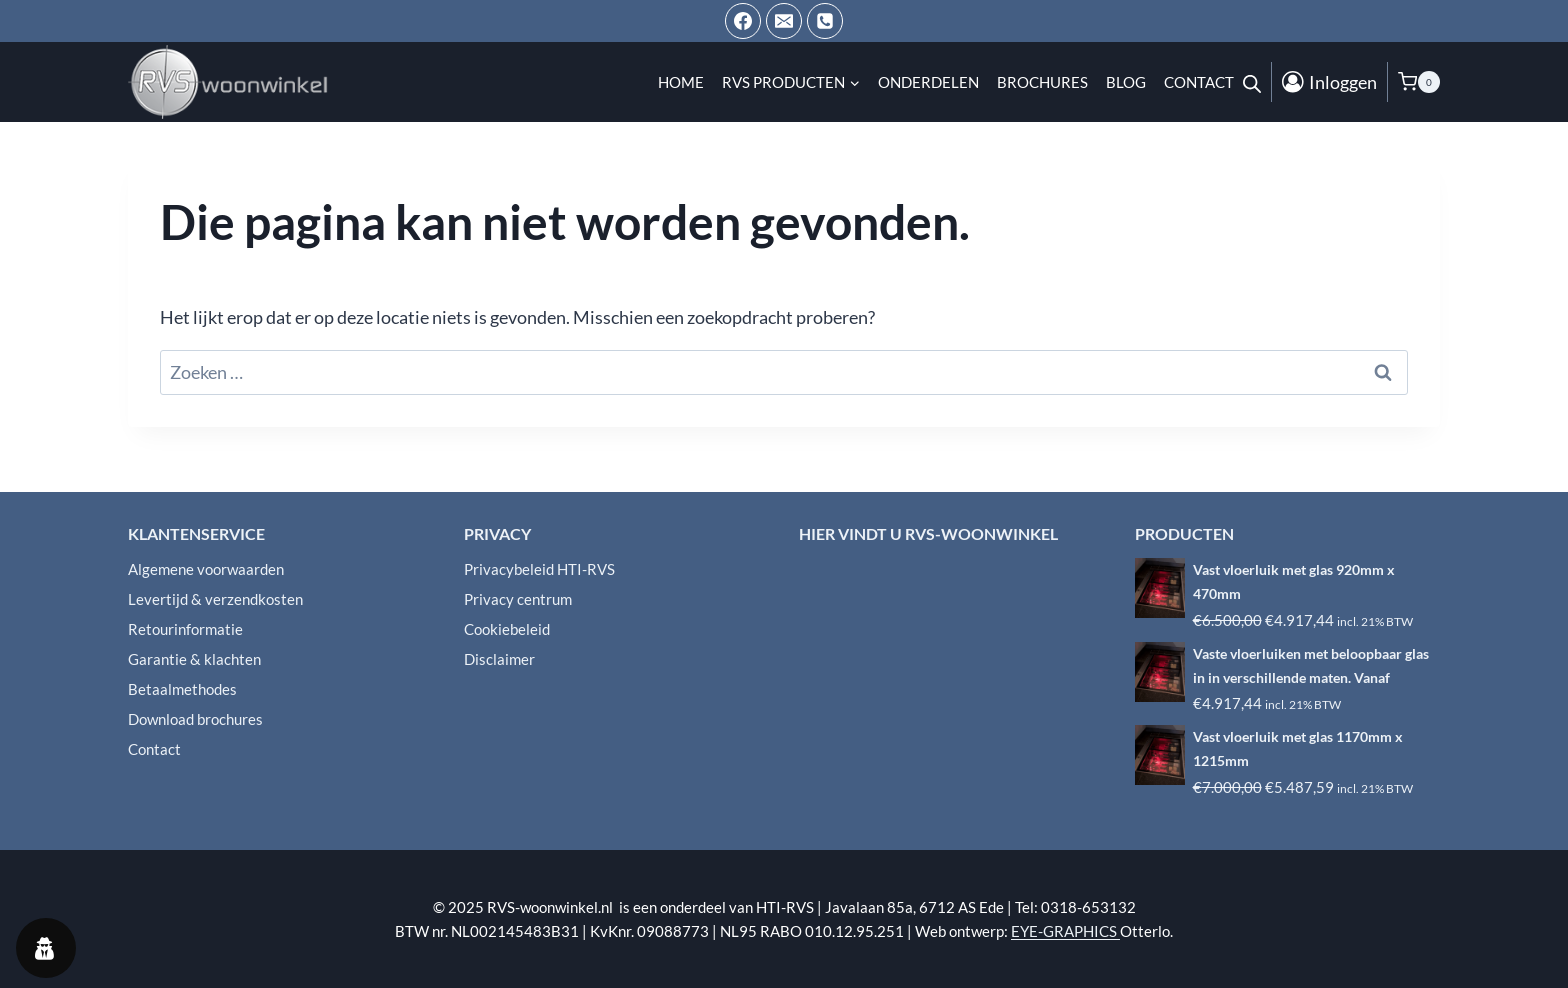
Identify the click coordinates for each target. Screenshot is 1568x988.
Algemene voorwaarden (206, 569)
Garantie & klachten (194, 659)
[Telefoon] (825, 21)
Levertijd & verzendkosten (215, 599)
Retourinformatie (185, 629)
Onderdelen (928, 82)
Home (681, 82)
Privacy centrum (518, 599)
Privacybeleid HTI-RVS (539, 569)
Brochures (1042, 82)
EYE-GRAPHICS (1065, 931)
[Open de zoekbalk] (1252, 82)
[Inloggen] (1329, 82)
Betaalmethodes (182, 689)
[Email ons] (784, 21)
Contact (1199, 82)
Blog (1126, 82)
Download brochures (195, 719)
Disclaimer (499, 659)
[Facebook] (743, 21)
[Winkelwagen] (1419, 82)
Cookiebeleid (507, 629)
